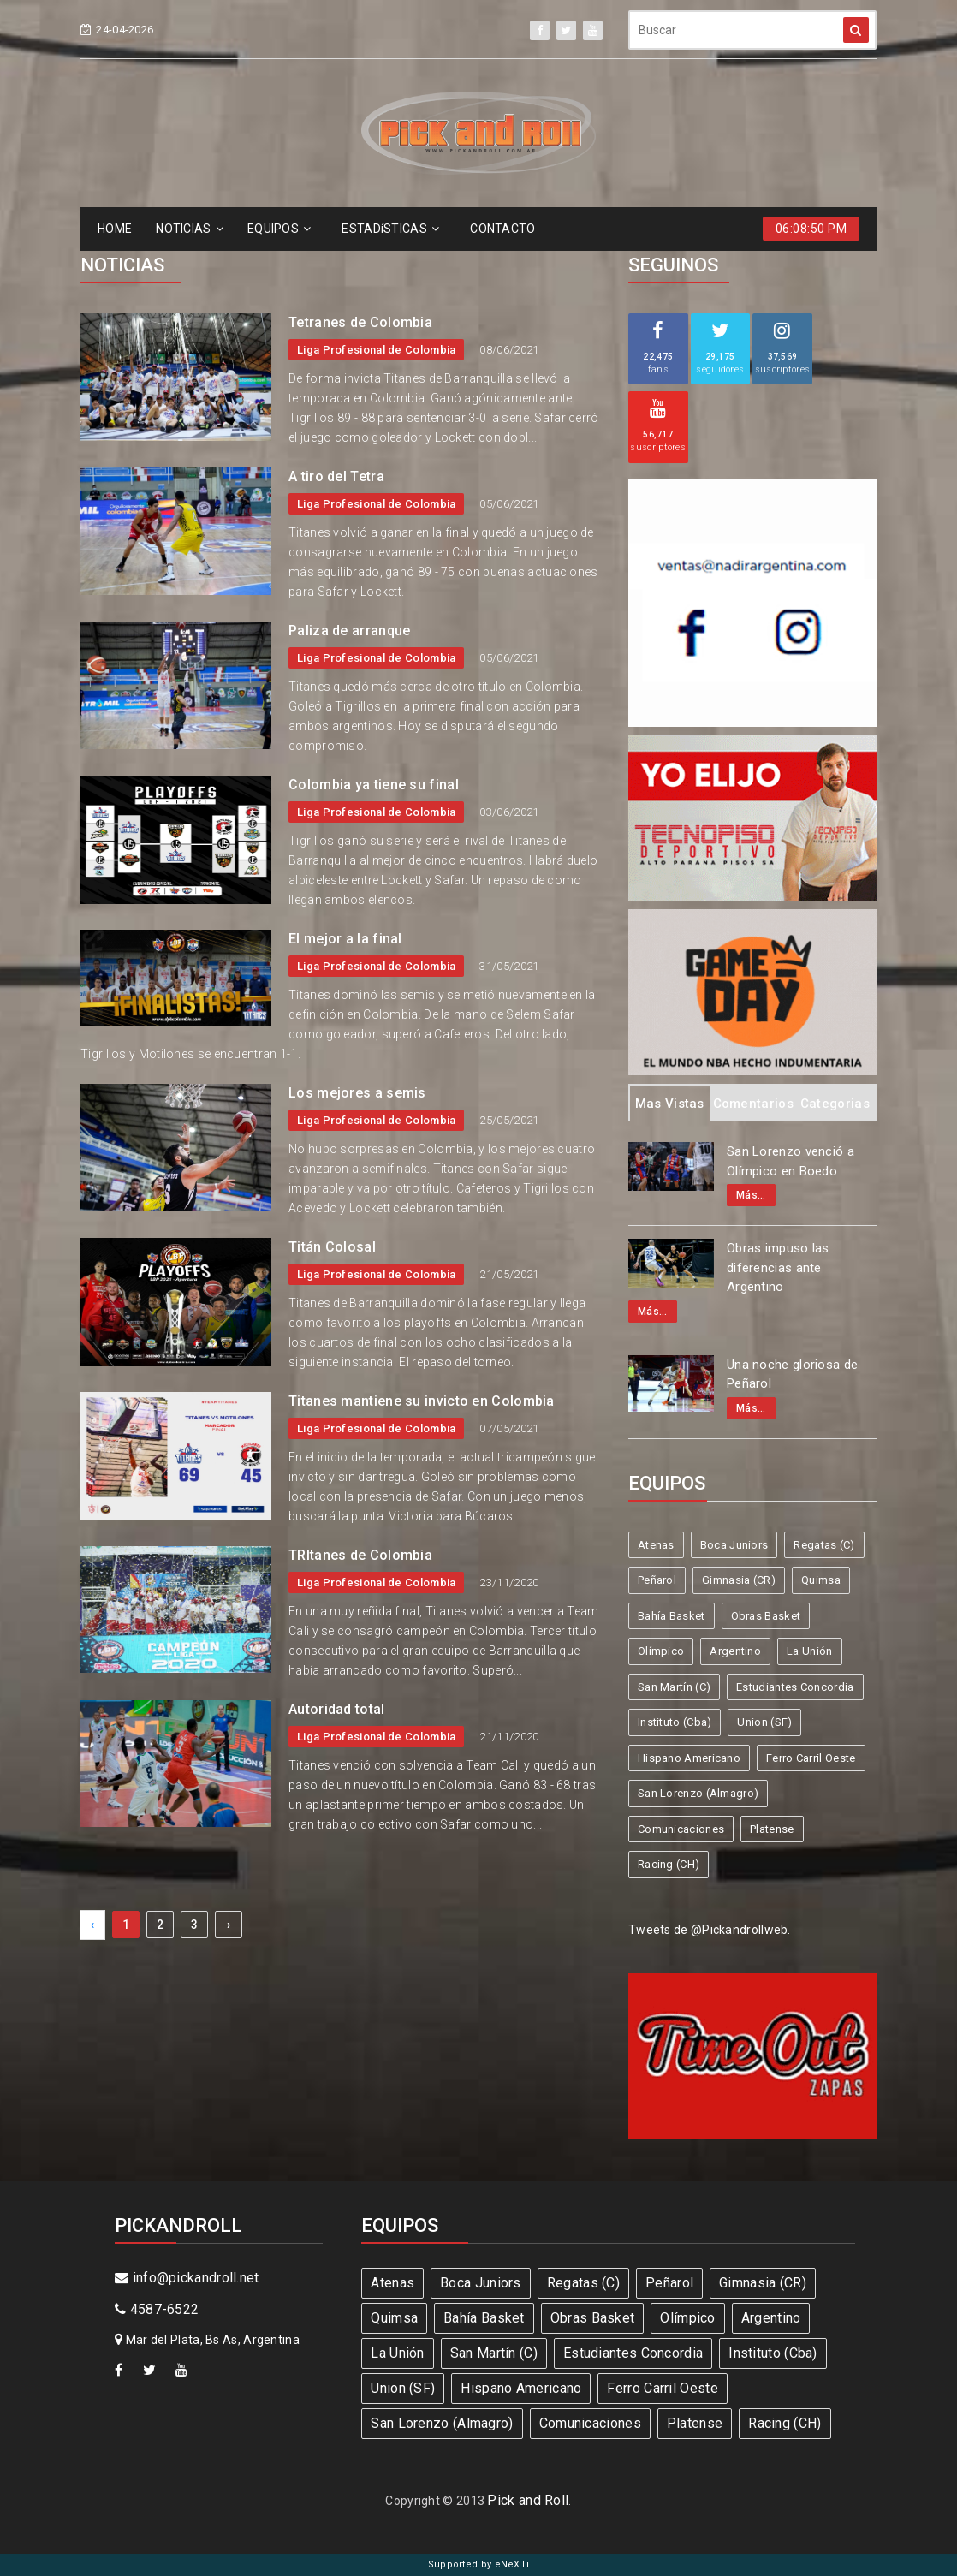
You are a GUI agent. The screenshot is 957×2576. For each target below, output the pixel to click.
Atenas (656, 1544)
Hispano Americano (689, 1758)
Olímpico (661, 1651)
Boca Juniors (734, 1544)
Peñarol (657, 1580)
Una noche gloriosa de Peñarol (792, 1374)
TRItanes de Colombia (360, 1555)
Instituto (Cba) (675, 1722)
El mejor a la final (345, 939)
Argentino (735, 1651)
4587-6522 (157, 2309)
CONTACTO (502, 228)
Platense (772, 1829)
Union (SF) (764, 1722)
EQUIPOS (279, 228)
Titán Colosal (332, 1247)
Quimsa (821, 1580)
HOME (115, 228)
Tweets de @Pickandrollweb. (709, 1929)
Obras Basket (766, 1615)
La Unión (809, 1651)
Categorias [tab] (835, 1103)
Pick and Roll (527, 2500)
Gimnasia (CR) (739, 1580)
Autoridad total (336, 1709)
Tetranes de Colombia (360, 322)
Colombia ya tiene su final (373, 784)
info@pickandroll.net (187, 2278)
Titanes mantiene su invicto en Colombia (421, 1401)
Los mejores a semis (357, 1093)
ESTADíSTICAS (390, 228)
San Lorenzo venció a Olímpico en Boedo (790, 1161)
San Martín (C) (674, 1687)
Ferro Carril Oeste (810, 1758)
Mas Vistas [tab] (669, 1103)
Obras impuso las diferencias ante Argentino (778, 1267)
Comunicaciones (681, 1829)
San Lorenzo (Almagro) (698, 1793)
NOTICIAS (189, 228)
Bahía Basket (671, 1615)
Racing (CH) (668, 1864)
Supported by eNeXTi (479, 2564)
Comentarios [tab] (753, 1103)
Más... (751, 1195)
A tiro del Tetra (336, 476)
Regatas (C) (824, 1544)
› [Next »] (228, 1924)
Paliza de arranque (349, 630)
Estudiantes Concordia (794, 1687)
